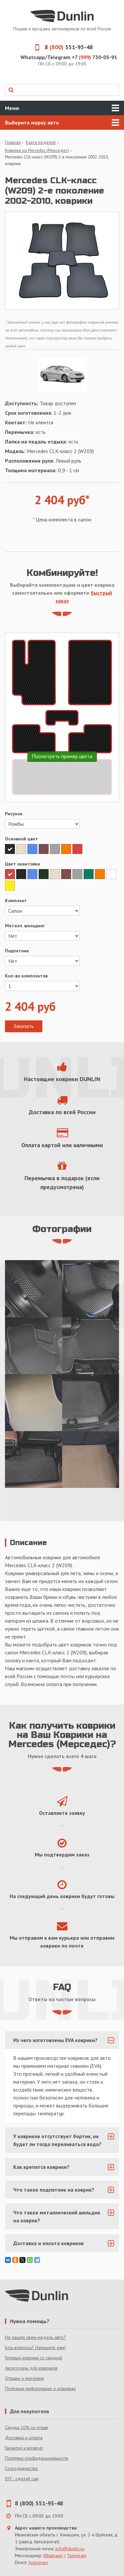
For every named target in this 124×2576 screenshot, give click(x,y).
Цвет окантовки (22, 864)
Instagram (38, 2562)
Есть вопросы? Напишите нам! (35, 2347)
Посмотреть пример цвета (62, 756)
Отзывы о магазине (24, 2378)
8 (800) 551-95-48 (39, 2503)
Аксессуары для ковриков (31, 2368)
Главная (13, 142)
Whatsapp (53, 2555)
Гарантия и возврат (24, 2448)
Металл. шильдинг (25, 926)
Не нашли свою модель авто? (35, 2337)
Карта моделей (41, 142)
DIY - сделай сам (22, 2479)
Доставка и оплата (23, 2438)
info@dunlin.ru (69, 2549)
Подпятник (17, 951)
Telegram (76, 2555)
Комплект (16, 900)
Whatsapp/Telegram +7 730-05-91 (69, 57)
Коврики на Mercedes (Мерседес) (37, 150)
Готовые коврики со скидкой (33, 2358)
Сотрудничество (21, 2468)
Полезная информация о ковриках (40, 2388)
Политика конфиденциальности (36, 2458)
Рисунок (13, 814)
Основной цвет (21, 839)
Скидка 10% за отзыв (26, 2427)
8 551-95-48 (62, 47)
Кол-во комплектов (26, 976)
